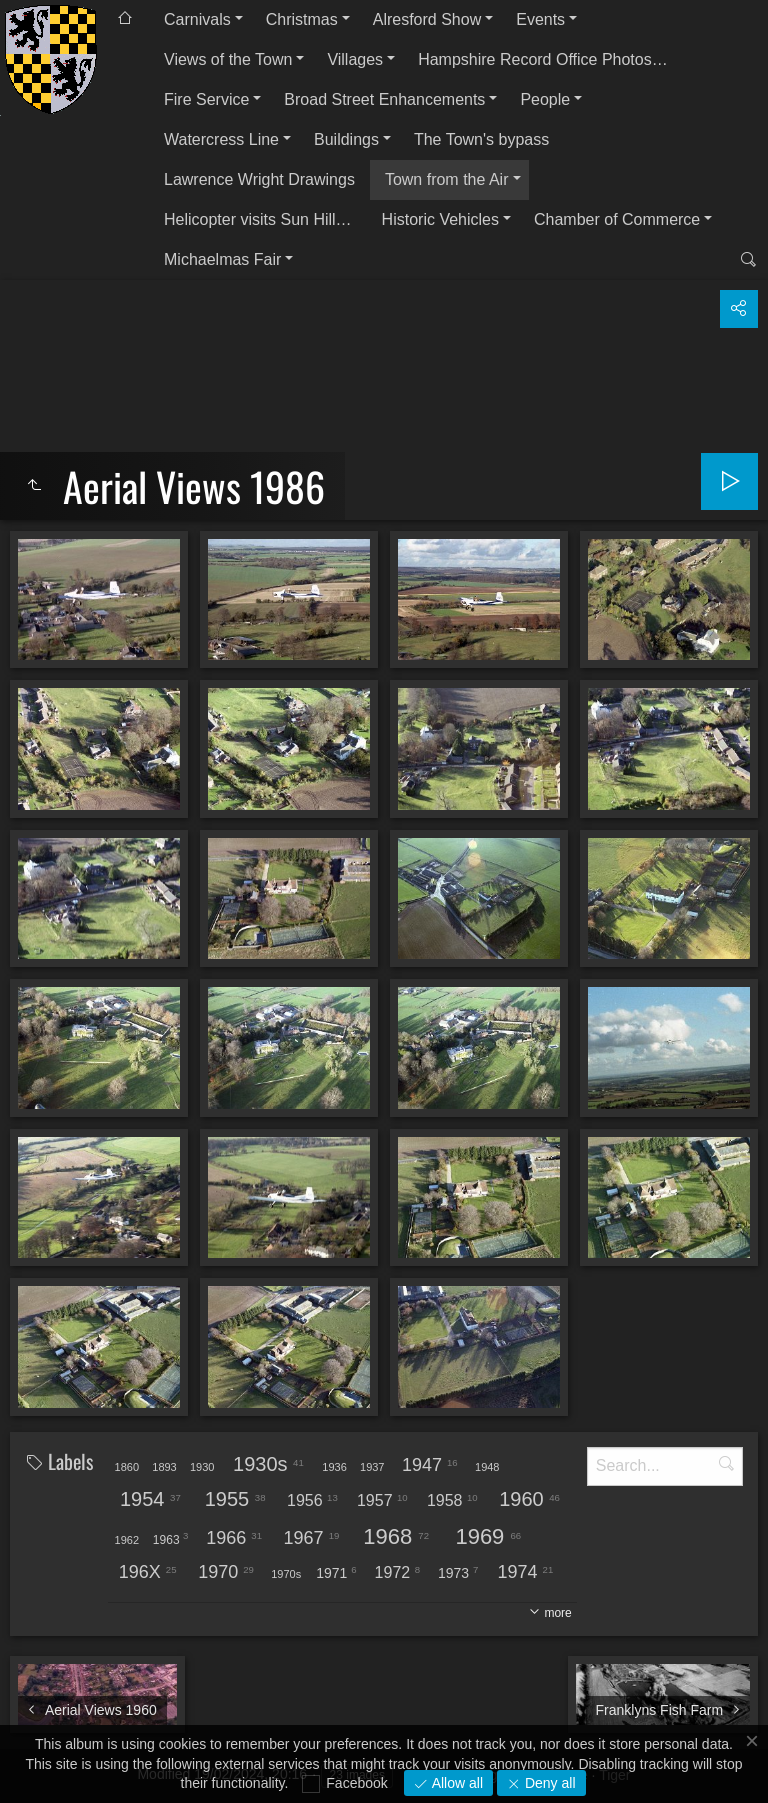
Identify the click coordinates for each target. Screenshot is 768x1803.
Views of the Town (228, 59)
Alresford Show (427, 19)
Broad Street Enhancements (384, 99)
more (557, 1613)
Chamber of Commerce (617, 219)
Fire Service (206, 99)
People (545, 99)
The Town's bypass (481, 139)
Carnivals (197, 19)
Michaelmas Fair (222, 259)
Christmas (302, 19)
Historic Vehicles (440, 219)
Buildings (346, 139)
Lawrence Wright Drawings (259, 179)
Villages (355, 59)
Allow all (455, 1783)
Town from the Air (447, 179)
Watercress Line (221, 139)
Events (540, 19)
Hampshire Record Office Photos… (543, 59)
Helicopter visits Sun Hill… (258, 219)
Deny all (548, 1783)
